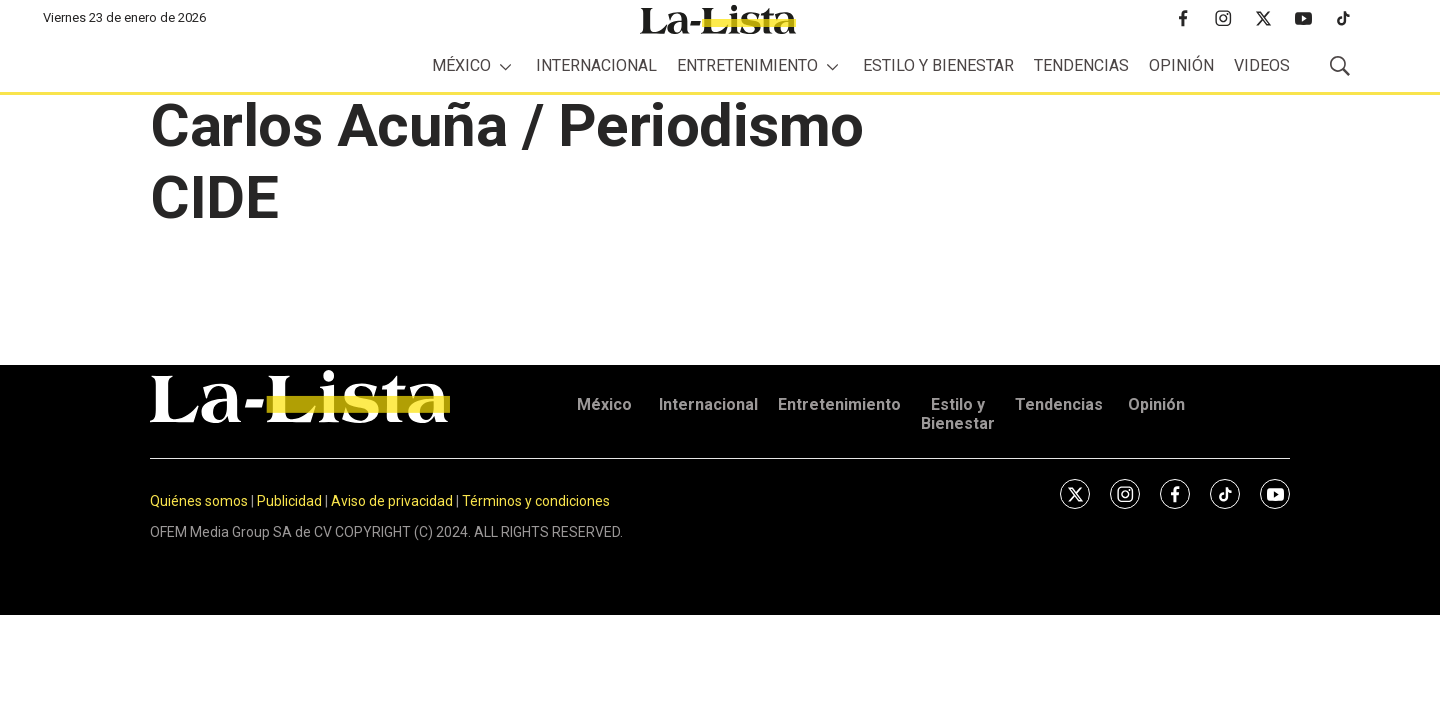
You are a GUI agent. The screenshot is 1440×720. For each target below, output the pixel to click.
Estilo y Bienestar (938, 65)
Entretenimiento (747, 65)
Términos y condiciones (536, 501)
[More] (505, 66)
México (461, 65)
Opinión (1181, 65)
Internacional (596, 65)
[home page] (718, 19)
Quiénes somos (199, 501)
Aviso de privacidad (392, 501)
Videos (1262, 65)
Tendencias (1081, 65)
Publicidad (291, 501)
